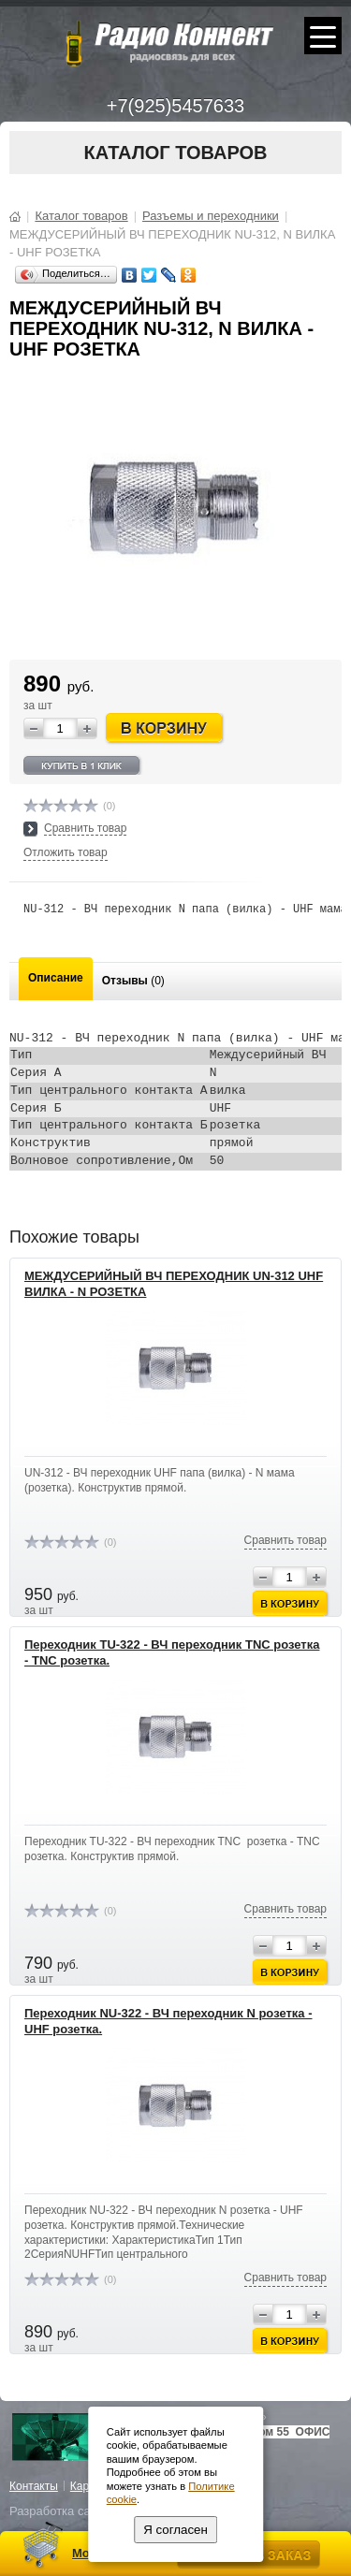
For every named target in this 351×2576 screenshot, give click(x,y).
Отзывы (133, 980)
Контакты (33, 2486)
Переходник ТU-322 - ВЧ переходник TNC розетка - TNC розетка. (171, 1652)
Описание (55, 977)
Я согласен (175, 2530)
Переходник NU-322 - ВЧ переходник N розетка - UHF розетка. (168, 2021)
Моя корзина (110, 2553)
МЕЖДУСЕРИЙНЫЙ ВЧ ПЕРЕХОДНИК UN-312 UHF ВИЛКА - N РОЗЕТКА (173, 1284)
